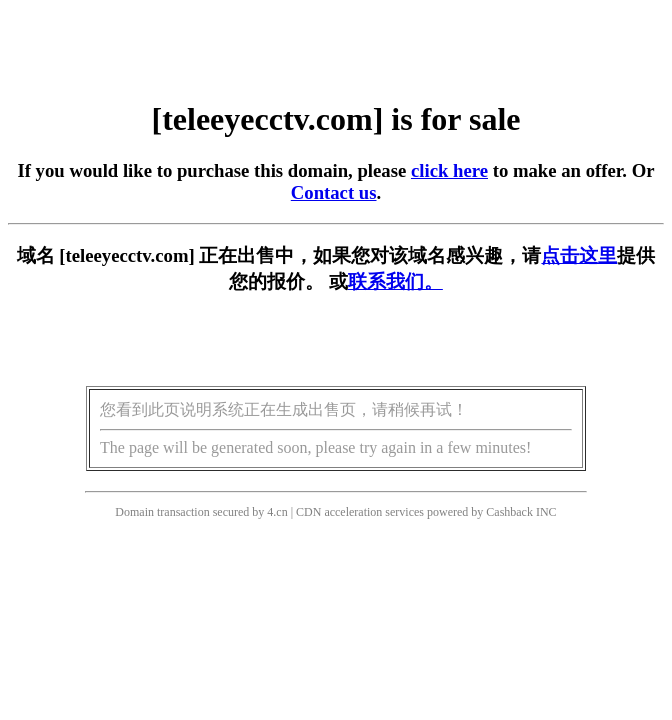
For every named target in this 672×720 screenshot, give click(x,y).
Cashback (509, 512)
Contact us (334, 192)
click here (449, 170)
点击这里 (579, 255)
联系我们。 (395, 281)
